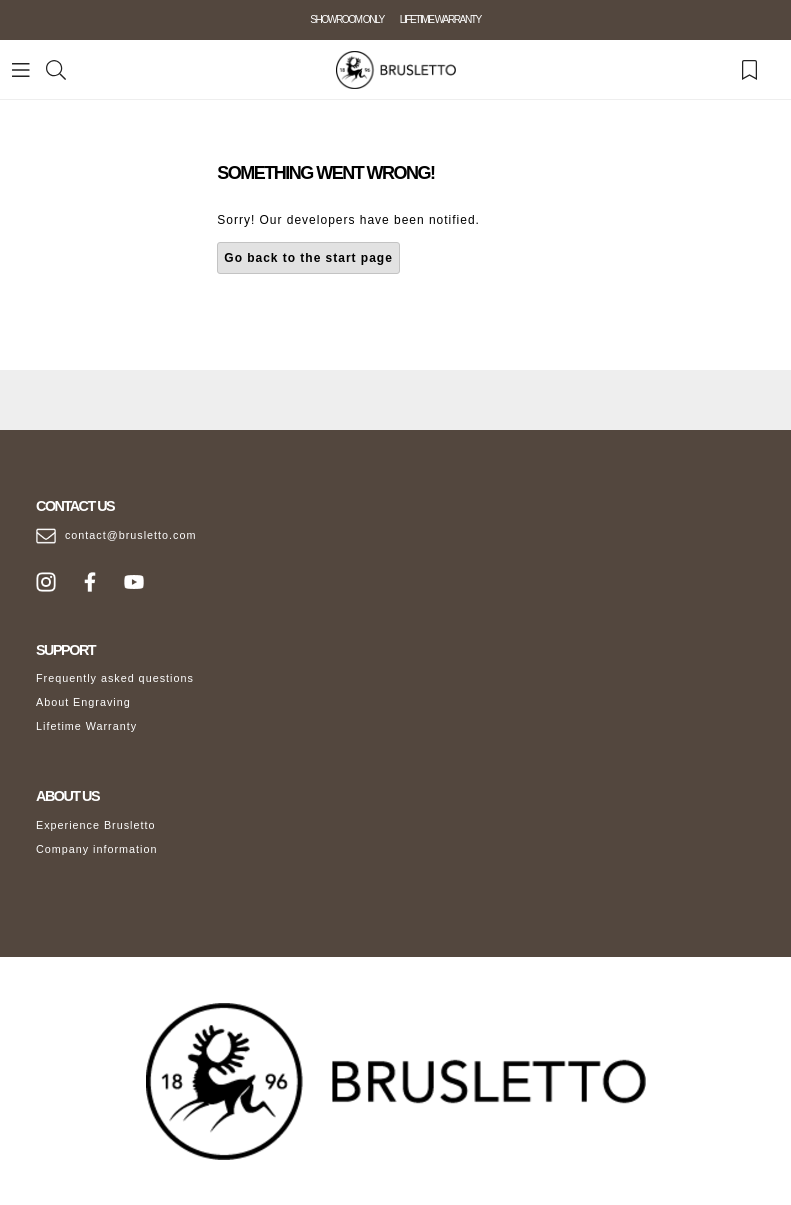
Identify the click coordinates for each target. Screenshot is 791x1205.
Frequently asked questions (115, 678)
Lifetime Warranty (86, 726)
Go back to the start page (308, 258)
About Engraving (83, 702)
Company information (97, 849)
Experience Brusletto (96, 825)
